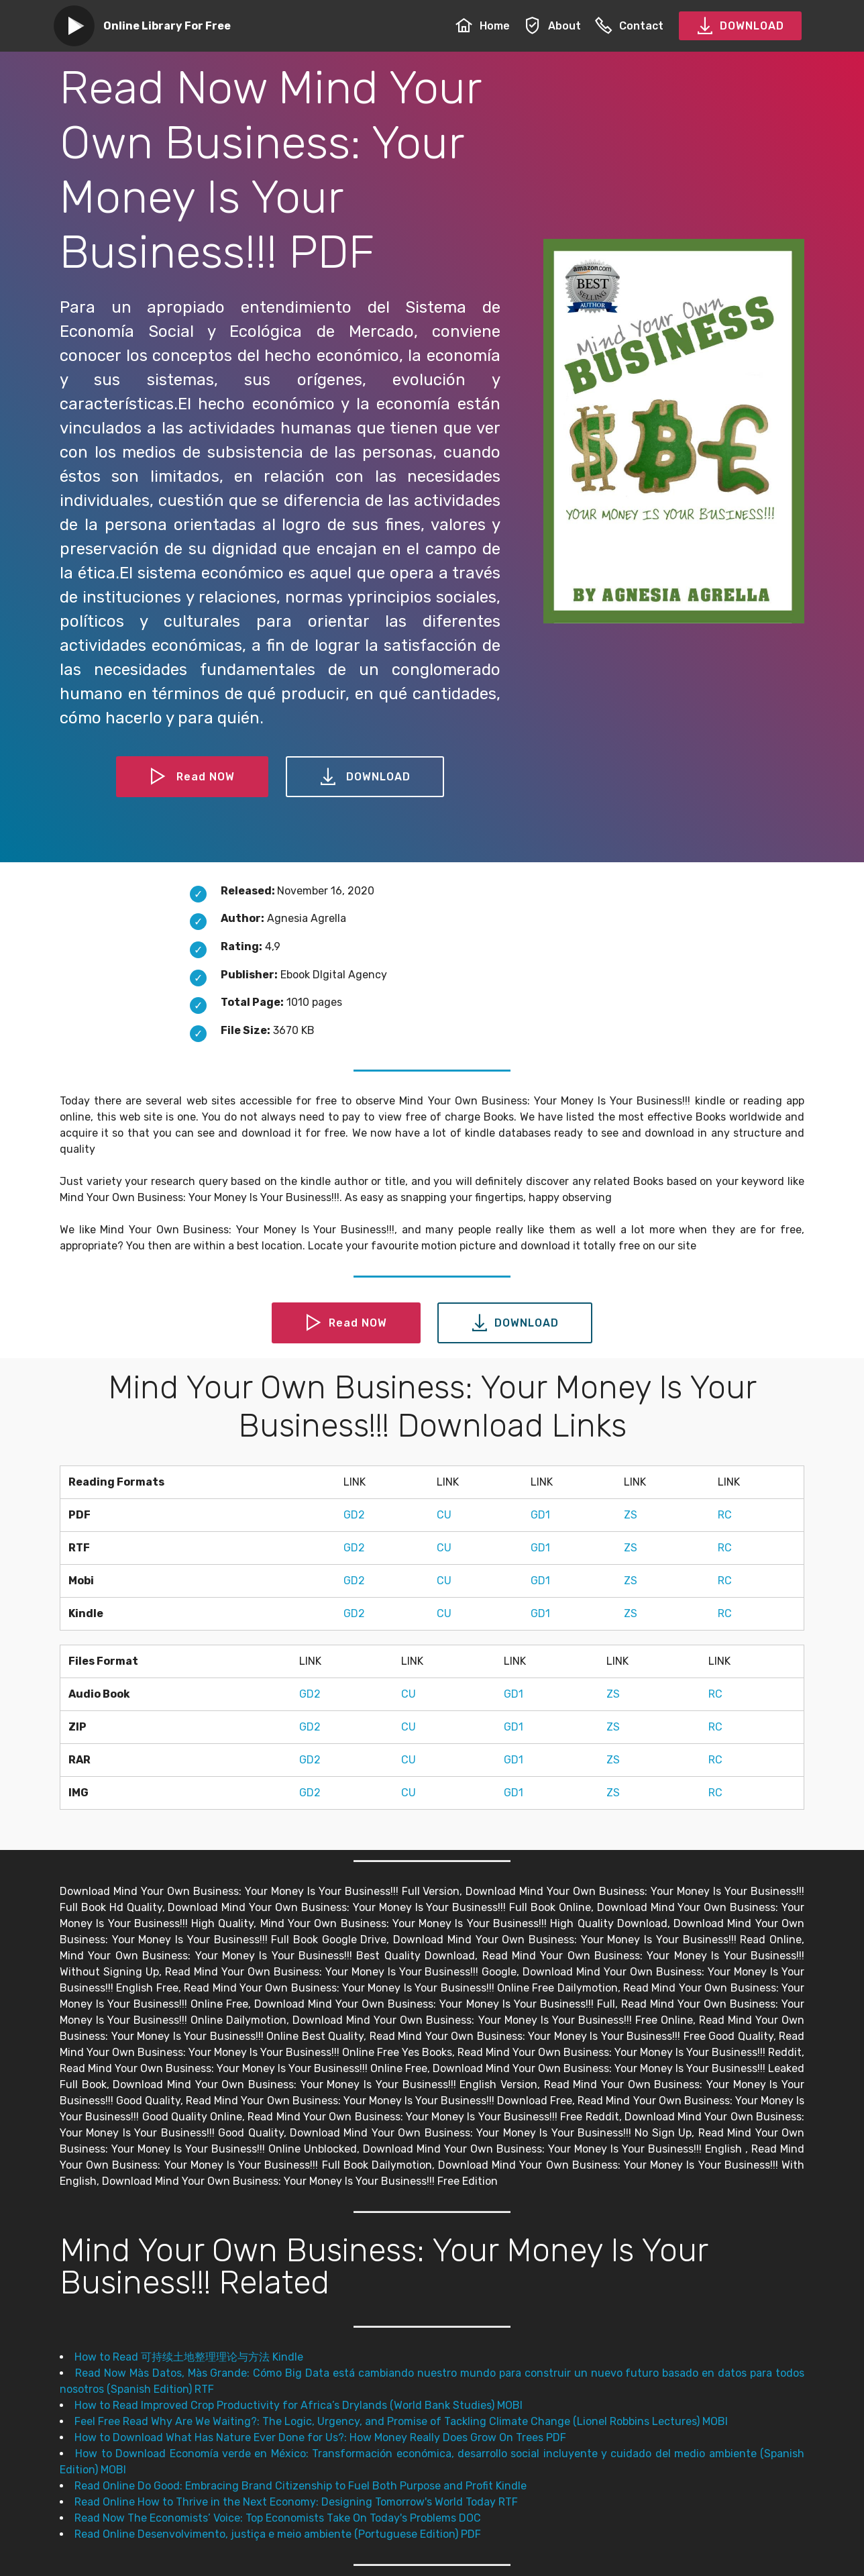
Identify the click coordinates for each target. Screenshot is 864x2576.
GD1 (540, 1514)
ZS (630, 1514)
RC (725, 1514)
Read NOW (192, 777)
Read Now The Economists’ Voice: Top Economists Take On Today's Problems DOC (277, 2518)
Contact (629, 25)
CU (444, 1514)
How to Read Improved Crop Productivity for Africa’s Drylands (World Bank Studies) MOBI (298, 2405)
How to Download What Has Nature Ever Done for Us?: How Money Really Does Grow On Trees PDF (320, 2437)
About (552, 25)
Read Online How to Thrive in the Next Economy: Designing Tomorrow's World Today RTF (296, 2501)
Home (482, 25)
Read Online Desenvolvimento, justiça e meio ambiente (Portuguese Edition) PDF (277, 2534)
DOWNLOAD (740, 26)
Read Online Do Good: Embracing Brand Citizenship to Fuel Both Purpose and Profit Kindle (300, 2485)
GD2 (354, 1514)
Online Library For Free (167, 25)
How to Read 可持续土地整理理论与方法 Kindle (188, 2357)
